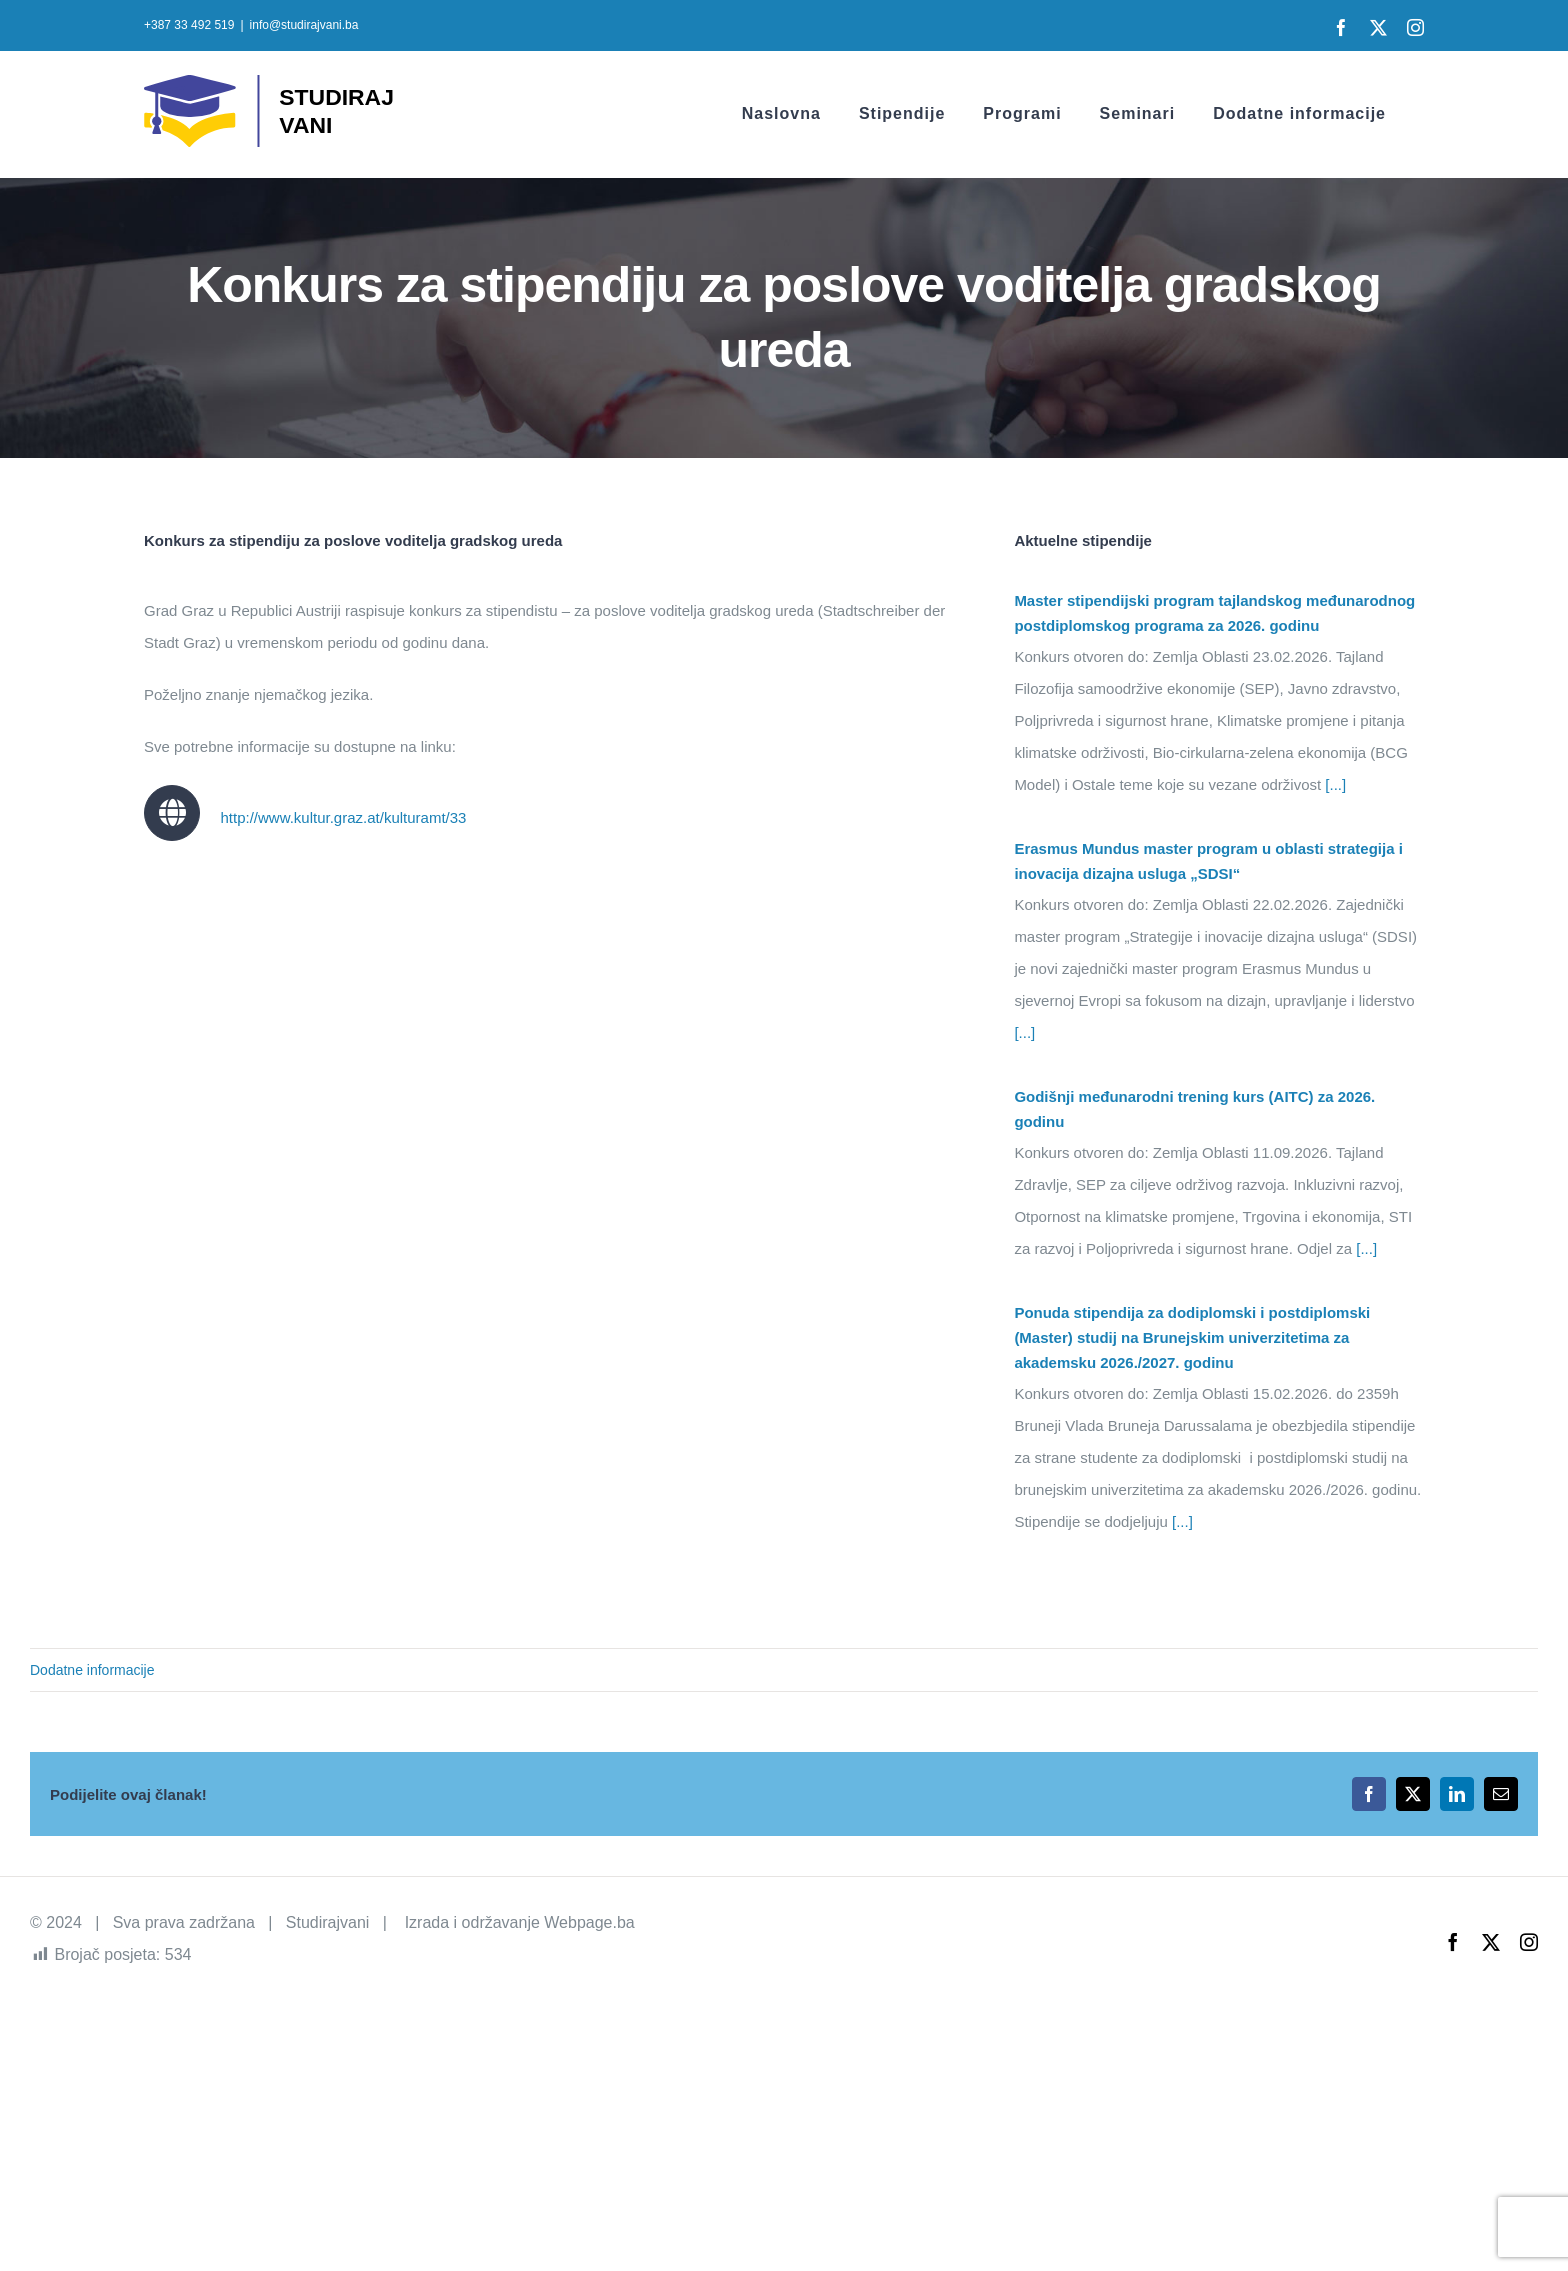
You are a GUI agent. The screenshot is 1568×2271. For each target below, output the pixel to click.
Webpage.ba (589, 1922)
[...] (1333, 784)
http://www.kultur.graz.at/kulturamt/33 (343, 817)
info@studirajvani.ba (304, 25)
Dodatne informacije (92, 1670)
